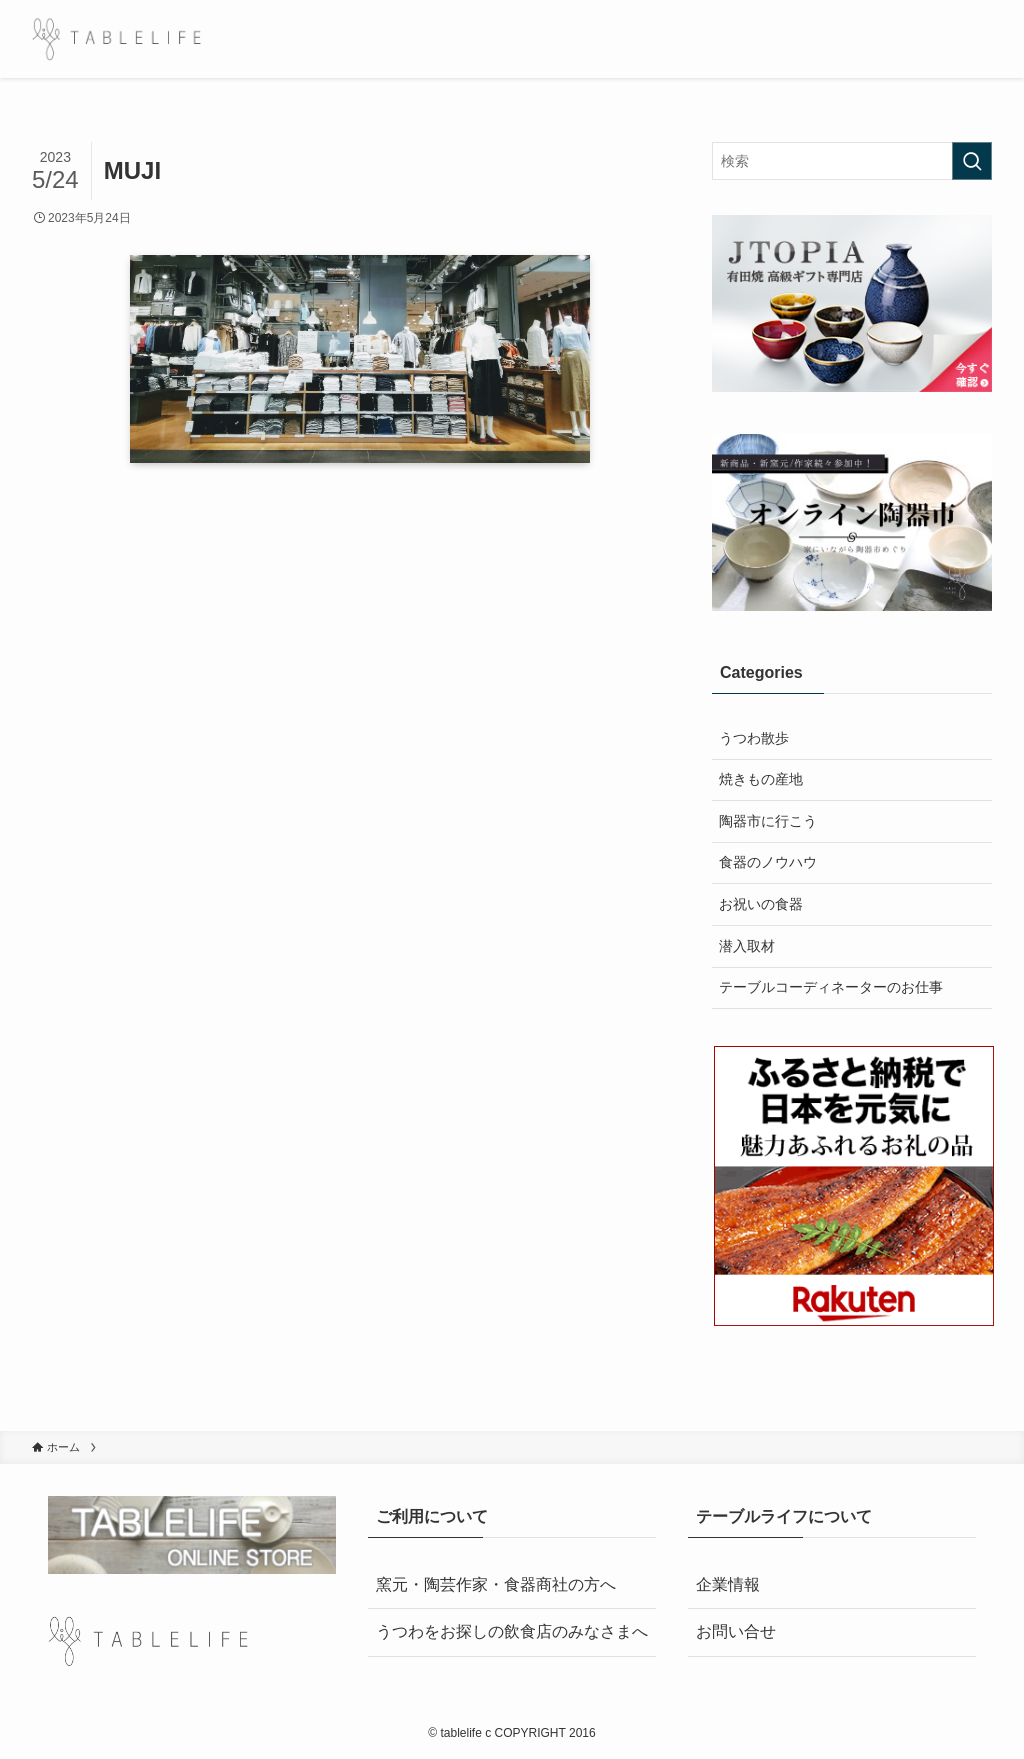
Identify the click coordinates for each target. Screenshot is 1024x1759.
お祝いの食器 (761, 904)
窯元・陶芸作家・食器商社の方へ (496, 1584)
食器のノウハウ (768, 862)
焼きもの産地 (761, 779)
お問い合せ (736, 1631)
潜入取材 (747, 946)
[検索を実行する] (972, 161)
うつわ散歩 (754, 738)
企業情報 (728, 1584)
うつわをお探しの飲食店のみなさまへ (512, 1631)
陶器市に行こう (768, 821)
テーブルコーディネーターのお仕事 (831, 987)
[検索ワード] (852, 161)
